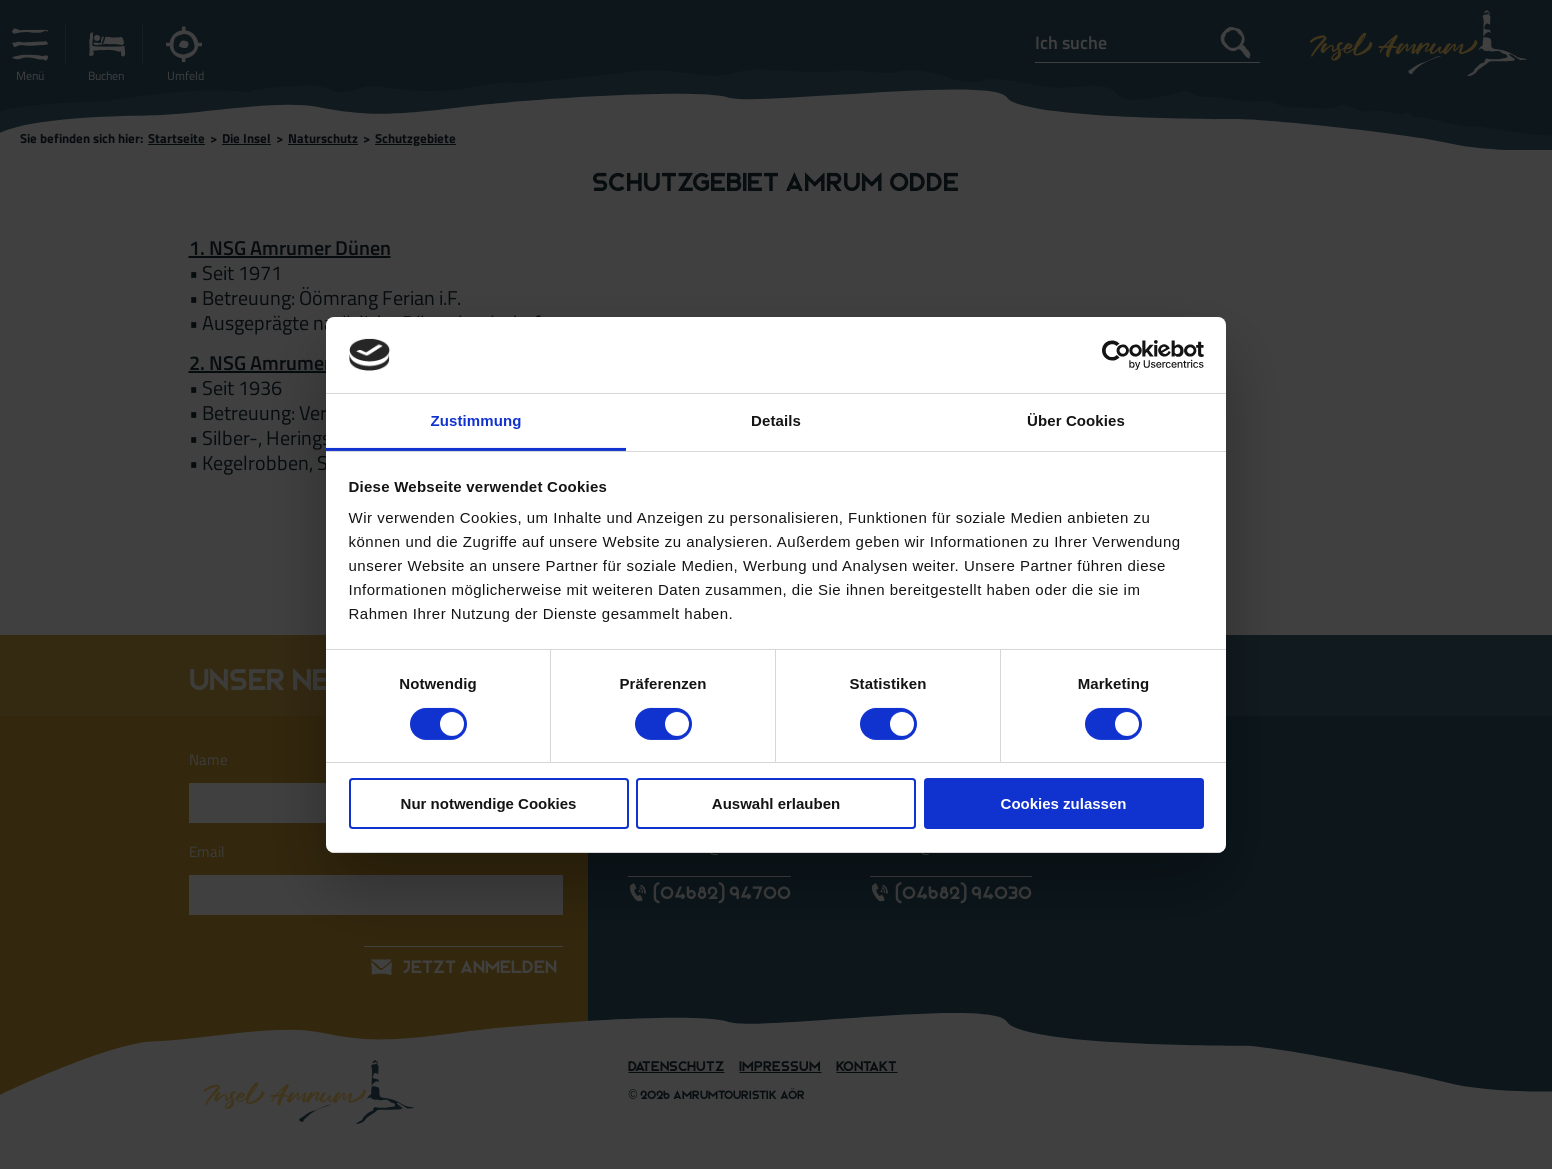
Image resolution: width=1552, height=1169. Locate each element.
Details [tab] (776, 420)
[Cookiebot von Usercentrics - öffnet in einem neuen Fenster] (1116, 355)
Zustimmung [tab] (476, 420)
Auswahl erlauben (776, 803)
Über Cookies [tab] (1076, 420)
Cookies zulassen (1064, 803)
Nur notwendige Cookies (489, 803)
